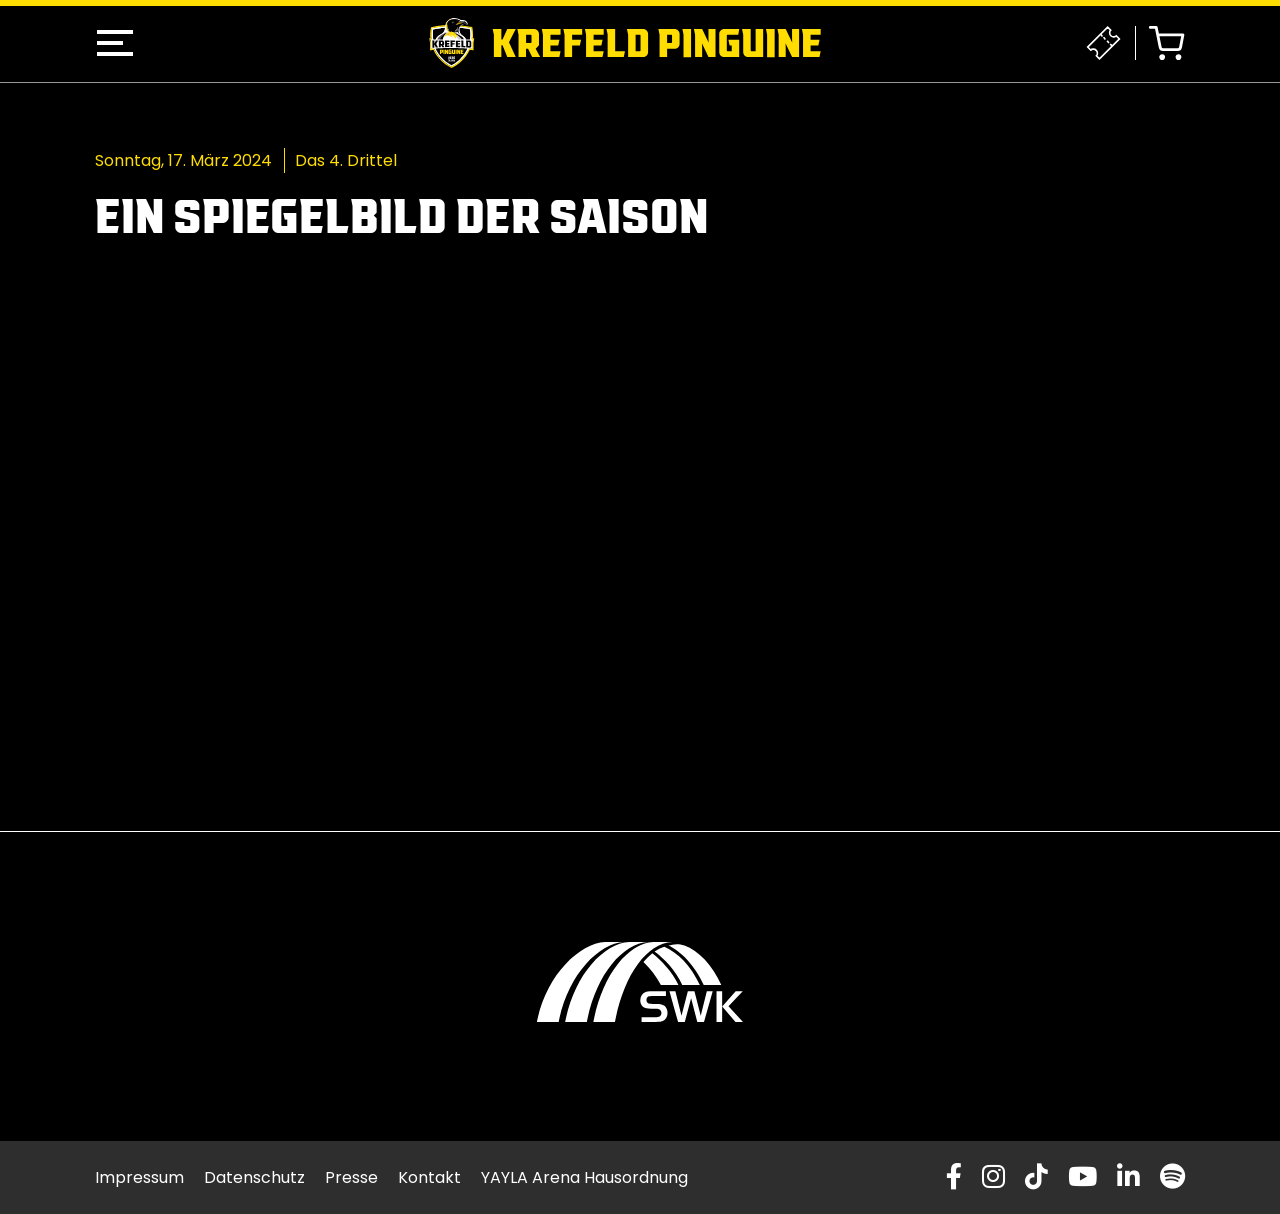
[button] (115, 43)
